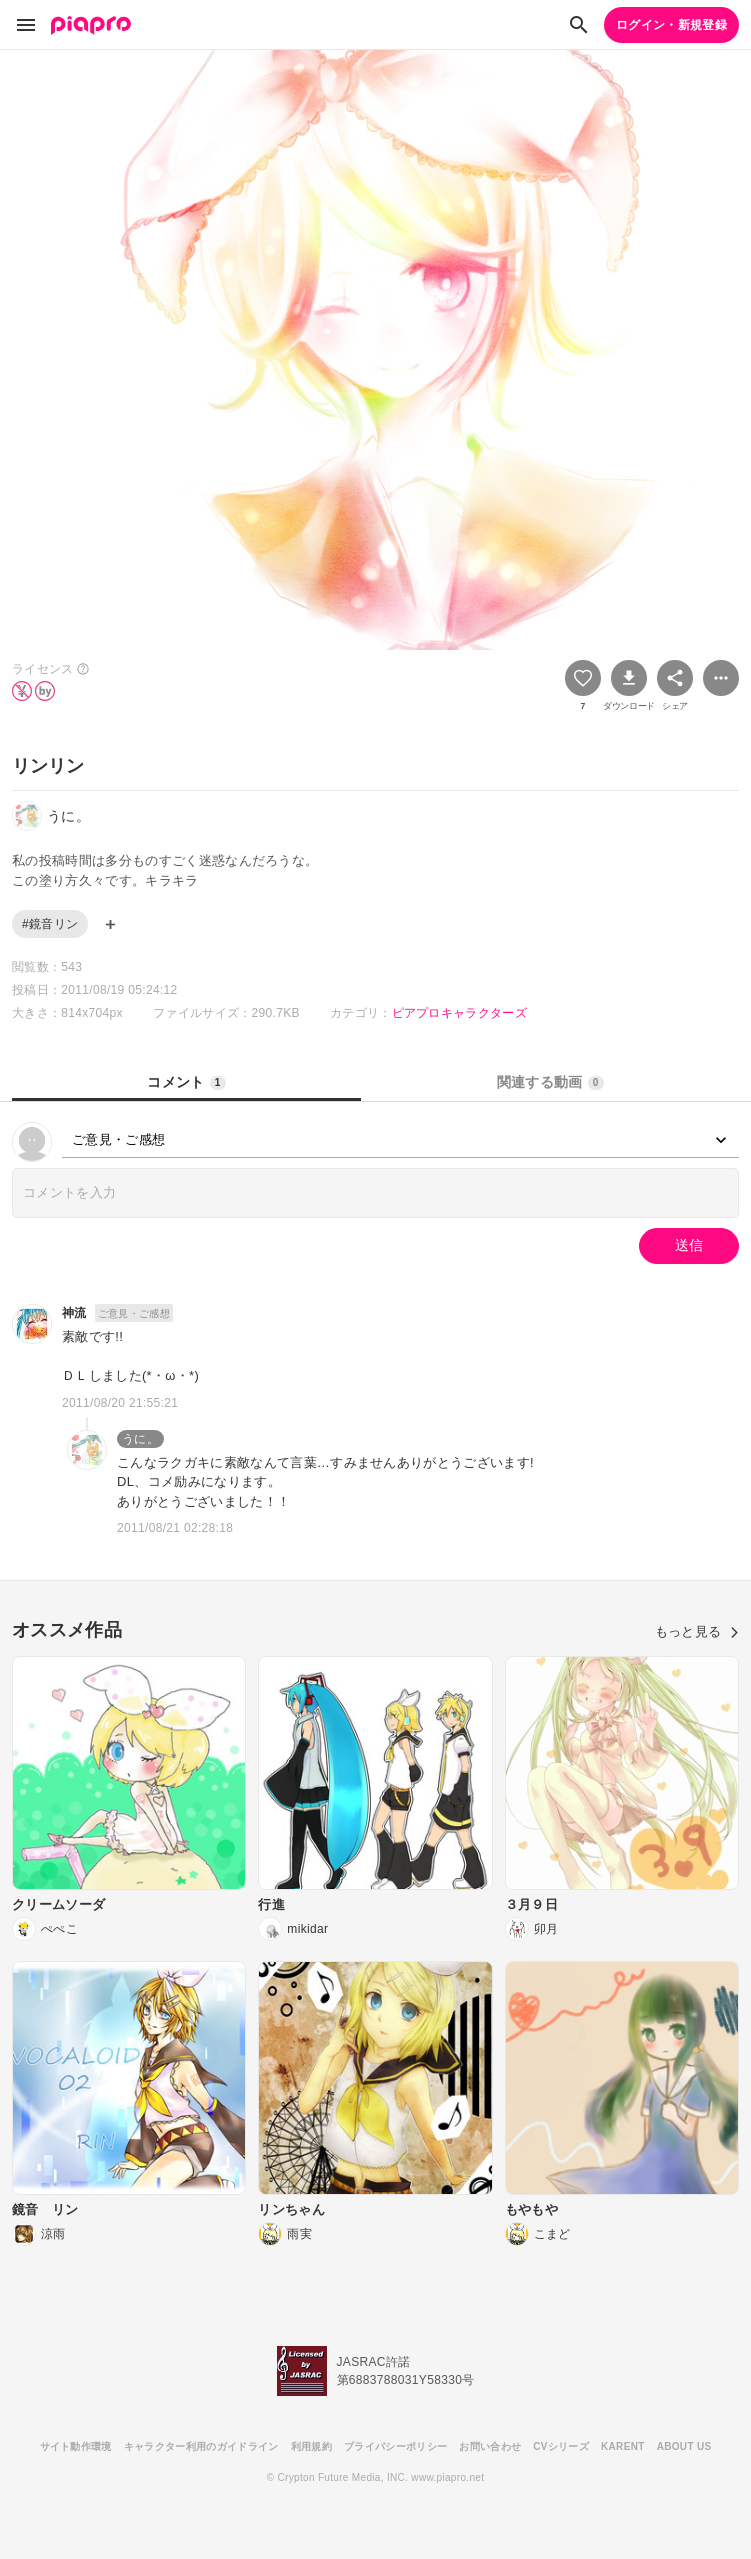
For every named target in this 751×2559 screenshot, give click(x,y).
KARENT (623, 2446)
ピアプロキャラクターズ (460, 1013)
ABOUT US (684, 2446)
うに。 (140, 1439)
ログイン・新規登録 (671, 25)
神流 (74, 1313)
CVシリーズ (561, 2446)
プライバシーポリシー (395, 2446)
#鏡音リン (50, 924)
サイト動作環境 (76, 2446)
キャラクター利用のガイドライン (201, 2446)
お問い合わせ (490, 2446)
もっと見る (697, 1631)
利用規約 (311, 2446)
